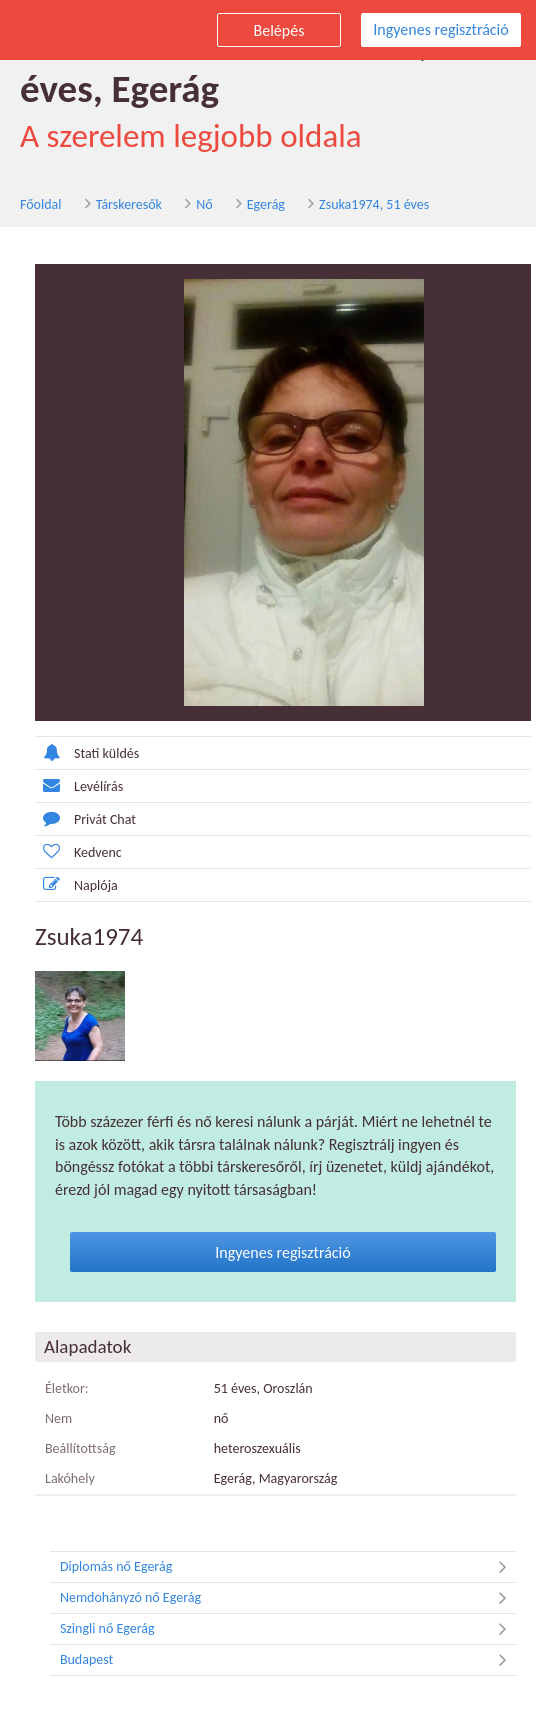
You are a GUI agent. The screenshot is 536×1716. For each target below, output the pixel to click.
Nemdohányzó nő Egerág (288, 1598)
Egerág (266, 204)
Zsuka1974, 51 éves (374, 204)
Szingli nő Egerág (288, 1629)
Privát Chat (85, 818)
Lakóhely (70, 1478)
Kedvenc (78, 851)
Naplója (76, 884)
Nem (58, 1418)
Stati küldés (87, 752)
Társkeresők (129, 204)
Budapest (288, 1660)
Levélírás (79, 785)
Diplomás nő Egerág (288, 1567)
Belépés (279, 30)
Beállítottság (80, 1448)
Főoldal (41, 204)
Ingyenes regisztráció (440, 29)
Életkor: (67, 1388)
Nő (204, 204)
